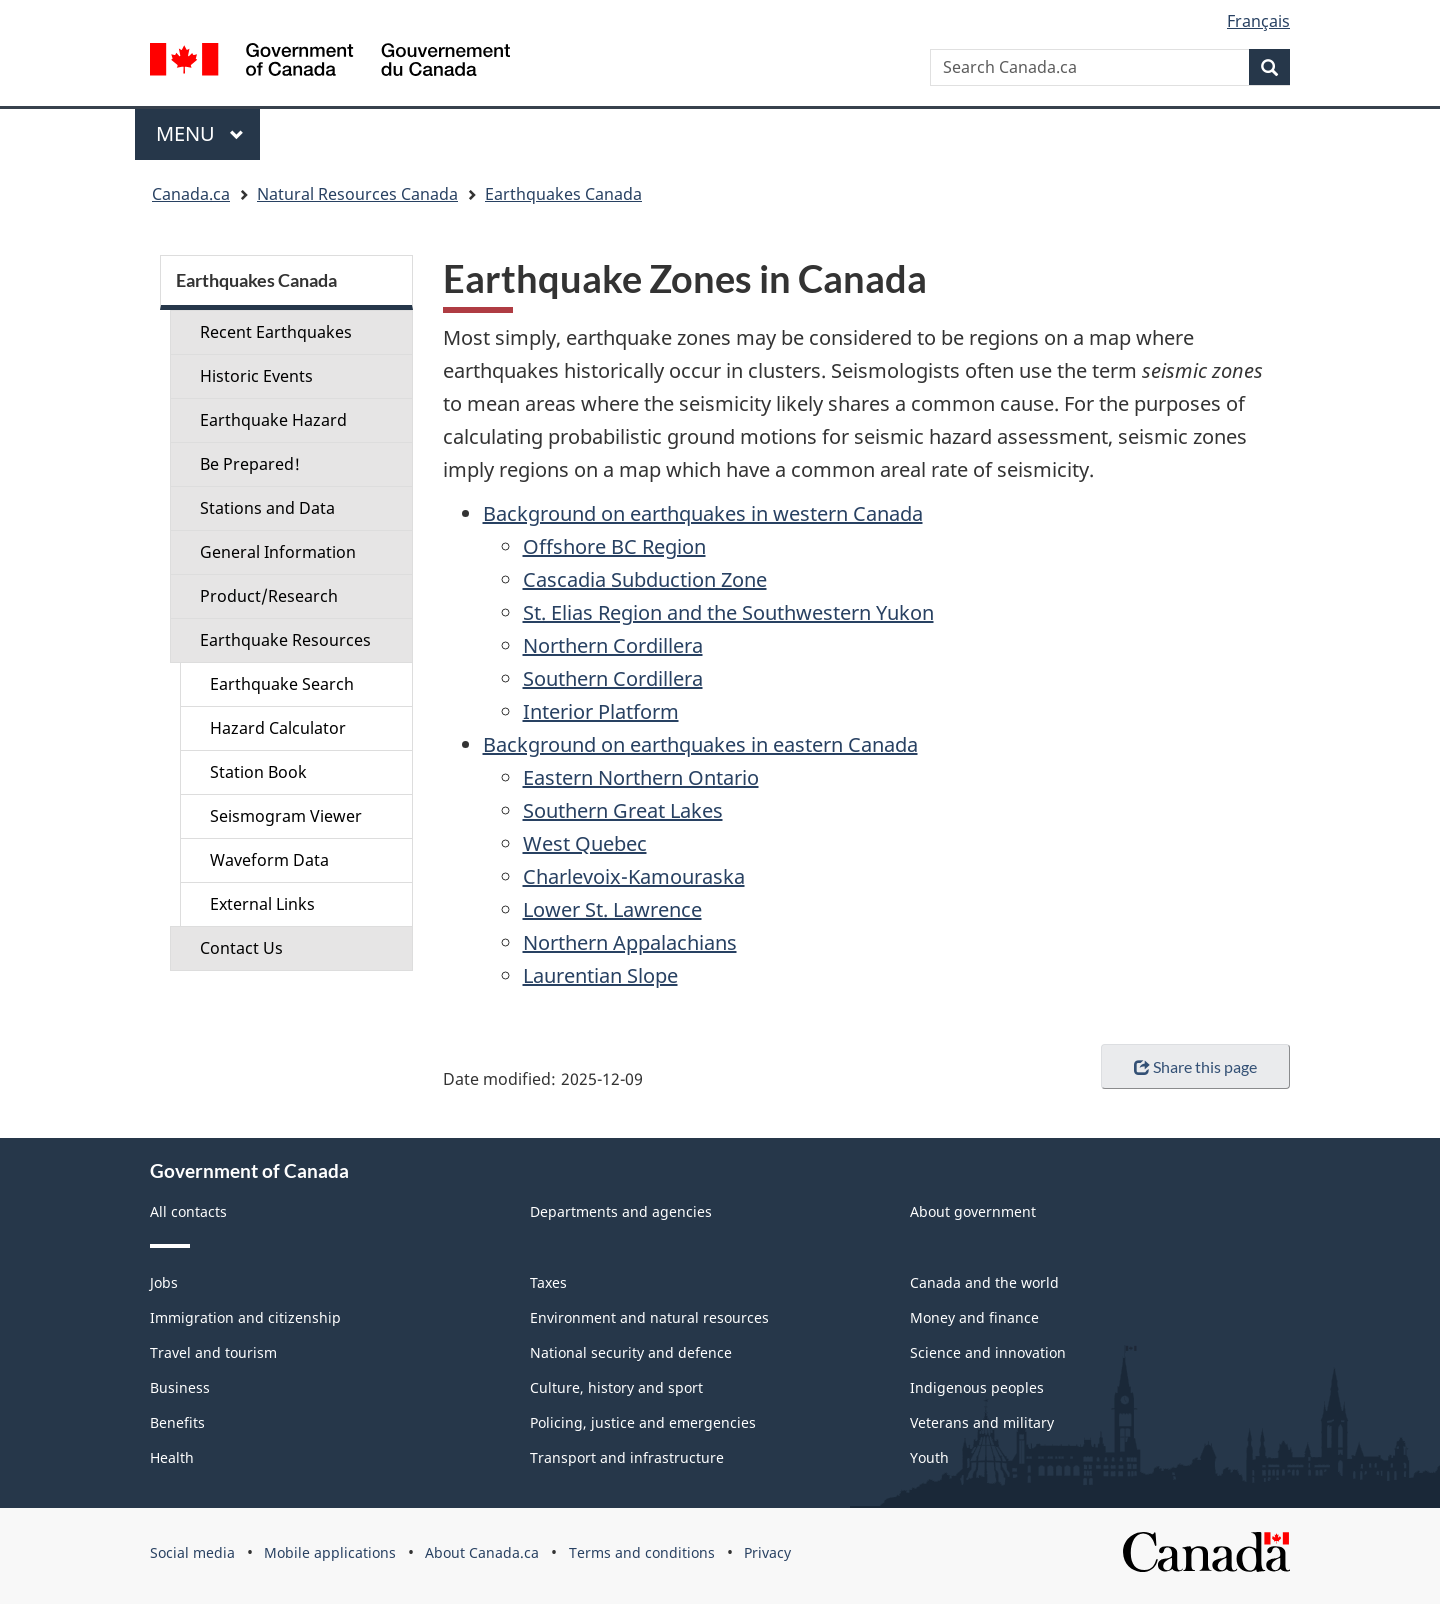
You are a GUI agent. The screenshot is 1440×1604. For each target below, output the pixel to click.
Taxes (548, 1282)
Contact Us (241, 948)
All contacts (188, 1211)
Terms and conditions (642, 1552)
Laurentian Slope (600, 975)
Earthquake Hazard (273, 420)
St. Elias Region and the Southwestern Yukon (728, 612)
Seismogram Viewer (286, 816)
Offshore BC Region (614, 546)
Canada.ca (191, 194)
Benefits (177, 1422)
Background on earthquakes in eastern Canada (700, 744)
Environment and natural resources (649, 1317)
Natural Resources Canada (357, 194)
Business (180, 1387)
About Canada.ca (482, 1552)
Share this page (1195, 1066)
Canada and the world (984, 1282)
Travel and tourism (213, 1352)
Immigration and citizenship (245, 1317)
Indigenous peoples (977, 1387)
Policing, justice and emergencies (643, 1422)
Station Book (258, 772)
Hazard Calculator (278, 728)
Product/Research (269, 596)
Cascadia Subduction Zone (645, 579)
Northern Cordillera (613, 645)
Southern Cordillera (613, 678)
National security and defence (631, 1352)
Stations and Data (267, 508)
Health (172, 1457)
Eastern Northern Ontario (641, 777)
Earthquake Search (282, 684)
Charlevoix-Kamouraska (634, 876)
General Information (278, 552)
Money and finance (974, 1317)
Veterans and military (982, 1422)
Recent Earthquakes (276, 332)
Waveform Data (269, 860)
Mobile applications (330, 1552)
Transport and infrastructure (627, 1457)
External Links (262, 904)
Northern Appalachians (630, 942)
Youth (929, 1457)
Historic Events (256, 376)
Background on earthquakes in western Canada (703, 513)
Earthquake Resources (285, 640)
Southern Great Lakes (623, 810)
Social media (192, 1552)
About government (973, 1211)
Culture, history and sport (616, 1387)
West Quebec (585, 843)
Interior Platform (601, 711)
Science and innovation (988, 1352)
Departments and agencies (621, 1211)
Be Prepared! (250, 464)
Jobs (164, 1282)
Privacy (767, 1552)
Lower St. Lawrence (612, 909)
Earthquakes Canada (563, 194)
